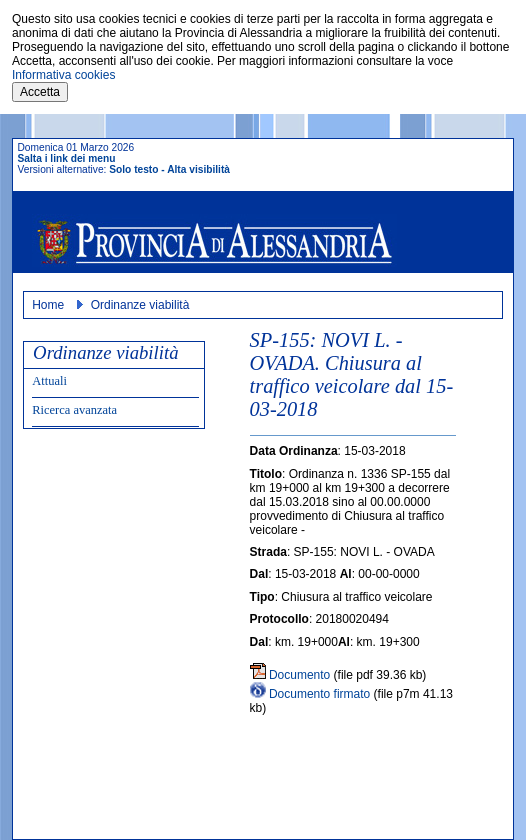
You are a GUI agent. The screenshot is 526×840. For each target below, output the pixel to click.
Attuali (49, 381)
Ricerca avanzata (74, 410)
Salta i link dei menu (66, 158)
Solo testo (133, 169)
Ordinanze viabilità (140, 305)
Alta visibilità (198, 169)
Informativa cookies (63, 75)
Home (48, 305)
